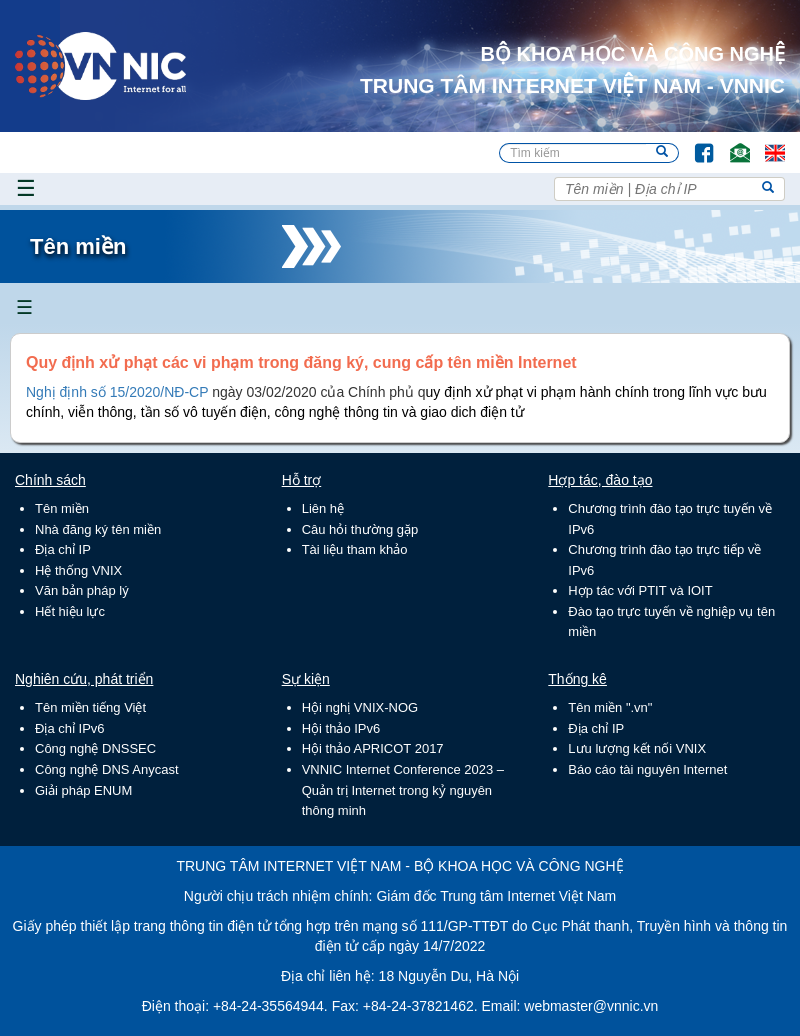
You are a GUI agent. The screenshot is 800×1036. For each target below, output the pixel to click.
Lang (766, 143)
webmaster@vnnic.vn (591, 1006)
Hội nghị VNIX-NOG (360, 707)
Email (731, 143)
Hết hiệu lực (70, 611)
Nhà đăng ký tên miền (98, 529)
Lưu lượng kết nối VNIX (637, 748)
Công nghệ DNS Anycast (107, 769)
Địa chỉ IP (63, 549)
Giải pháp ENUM (83, 790)
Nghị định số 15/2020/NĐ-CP (117, 392)
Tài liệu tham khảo (355, 549)
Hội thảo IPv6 (341, 728)
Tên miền (62, 508)
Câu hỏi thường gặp (360, 529)
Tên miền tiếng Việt (90, 707)
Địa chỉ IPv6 (70, 728)
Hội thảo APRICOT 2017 (373, 748)
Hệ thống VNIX (78, 570)
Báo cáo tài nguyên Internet (647, 769)
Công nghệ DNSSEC (95, 748)
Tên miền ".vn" (610, 707)
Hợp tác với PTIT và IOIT (640, 590)
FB (694, 143)
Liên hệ (323, 508)
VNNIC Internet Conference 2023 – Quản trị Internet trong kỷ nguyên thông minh (403, 790)
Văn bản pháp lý (82, 590)
